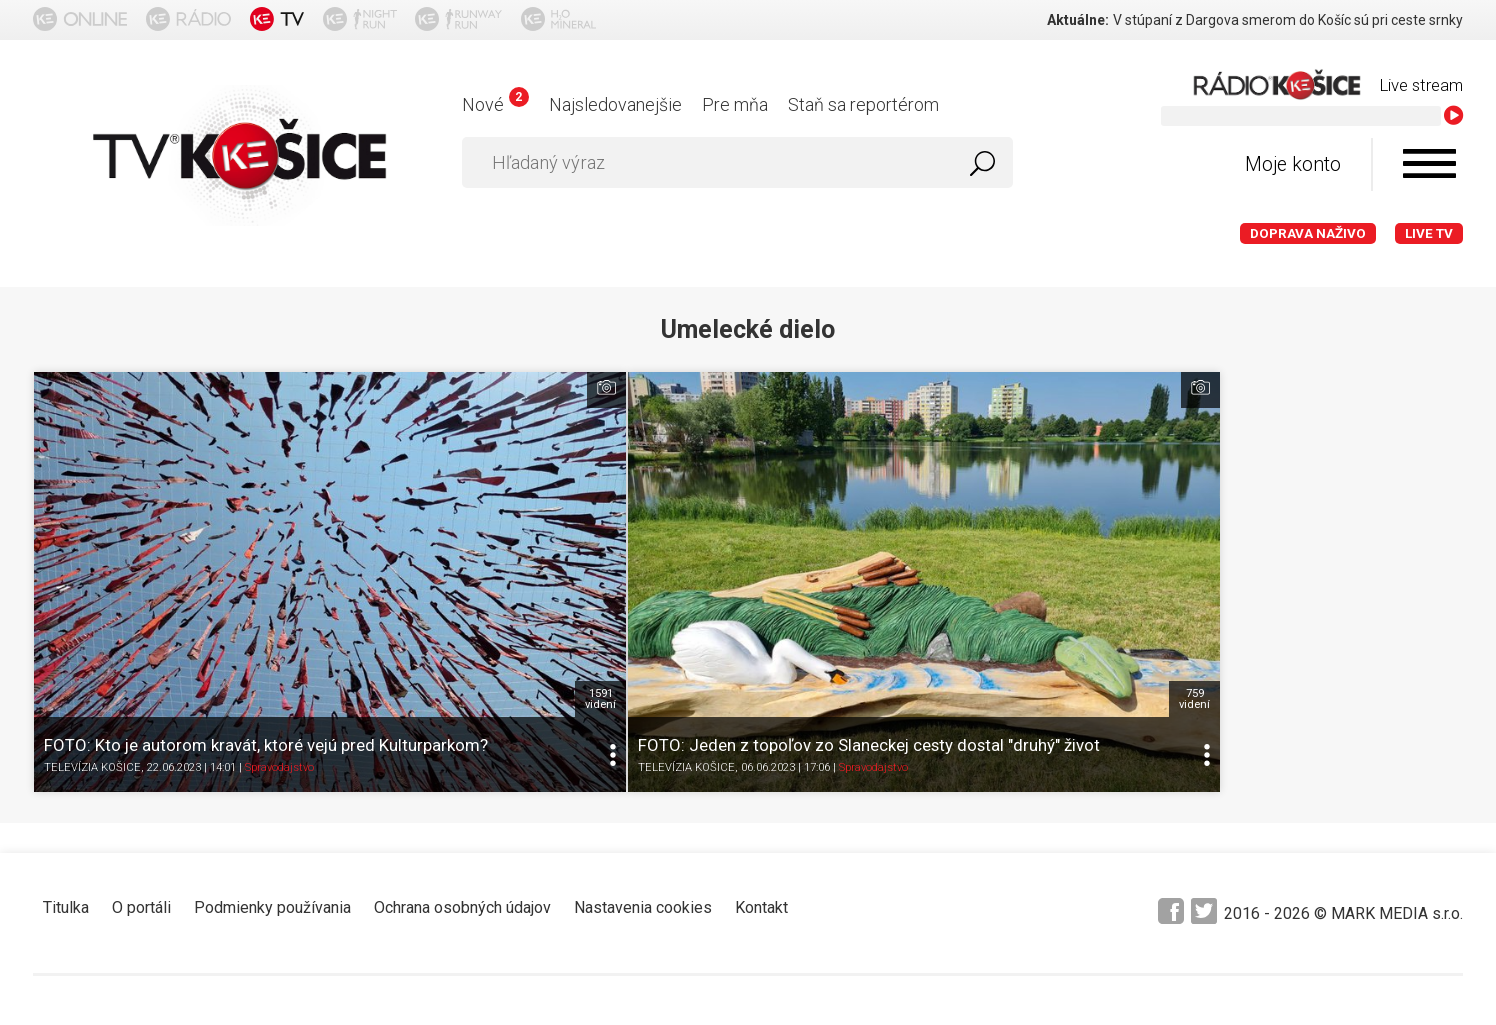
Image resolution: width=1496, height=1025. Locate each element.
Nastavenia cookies (643, 739)
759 (721, 531)
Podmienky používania (272, 739)
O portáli (141, 739)
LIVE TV (1429, 233)
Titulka (66, 739)
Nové (495, 104)
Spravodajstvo (279, 610)
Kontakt (761, 739)
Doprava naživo (1308, 233)
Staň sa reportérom (863, 104)
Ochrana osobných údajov (462, 739)
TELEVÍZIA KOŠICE (92, 610)
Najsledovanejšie (615, 104)
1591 (364, 531)
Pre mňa (735, 104)
